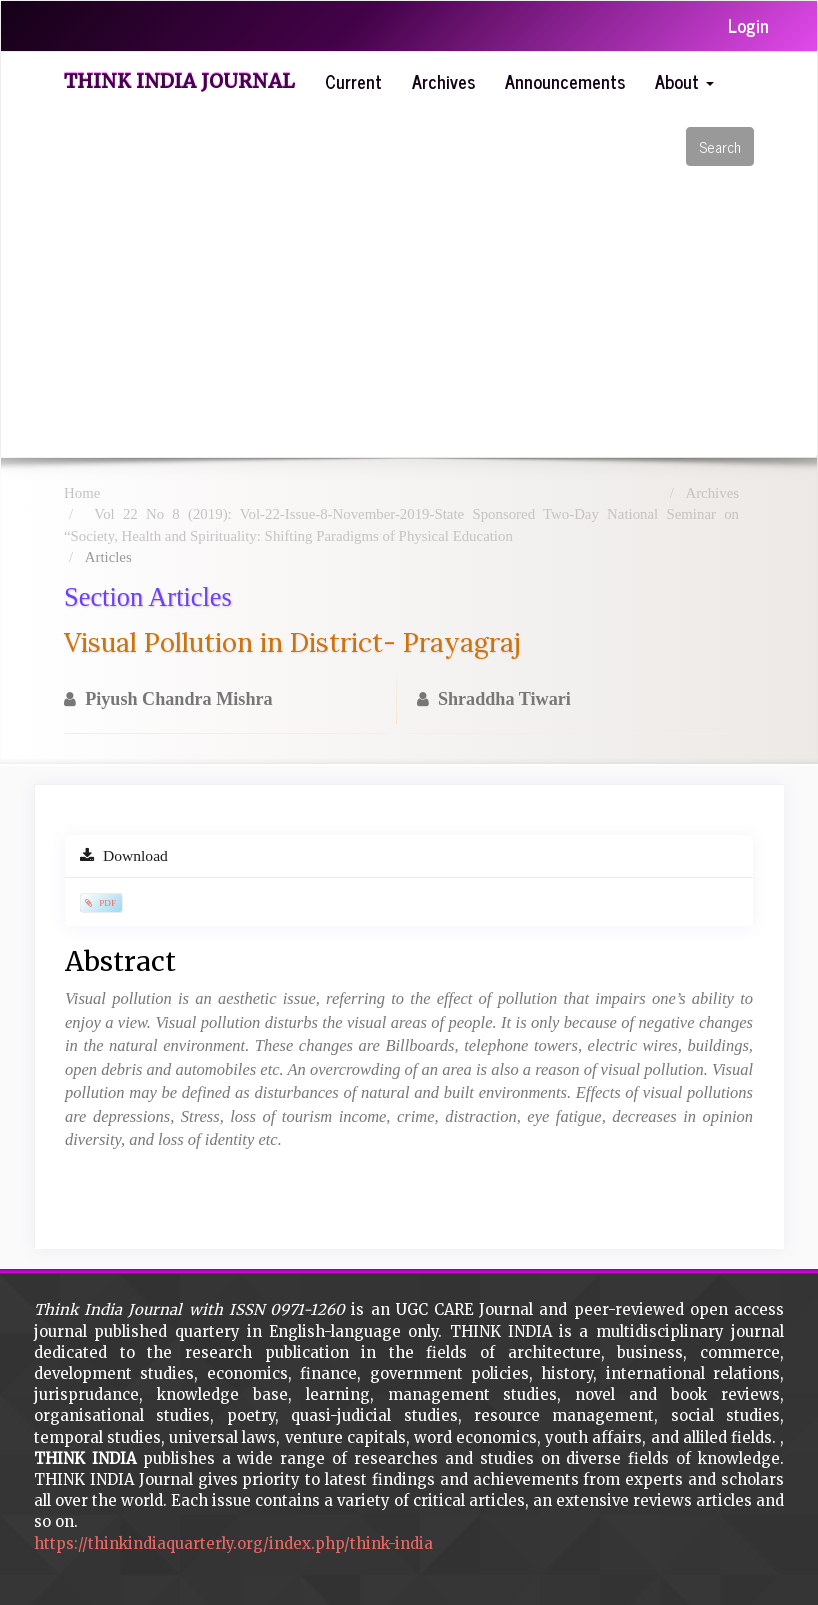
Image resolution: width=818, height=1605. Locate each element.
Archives (443, 81)
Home (82, 493)
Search (720, 146)
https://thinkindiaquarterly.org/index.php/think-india (233, 1543)
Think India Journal (179, 81)
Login (748, 25)
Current (353, 81)
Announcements (565, 81)
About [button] (684, 81)
